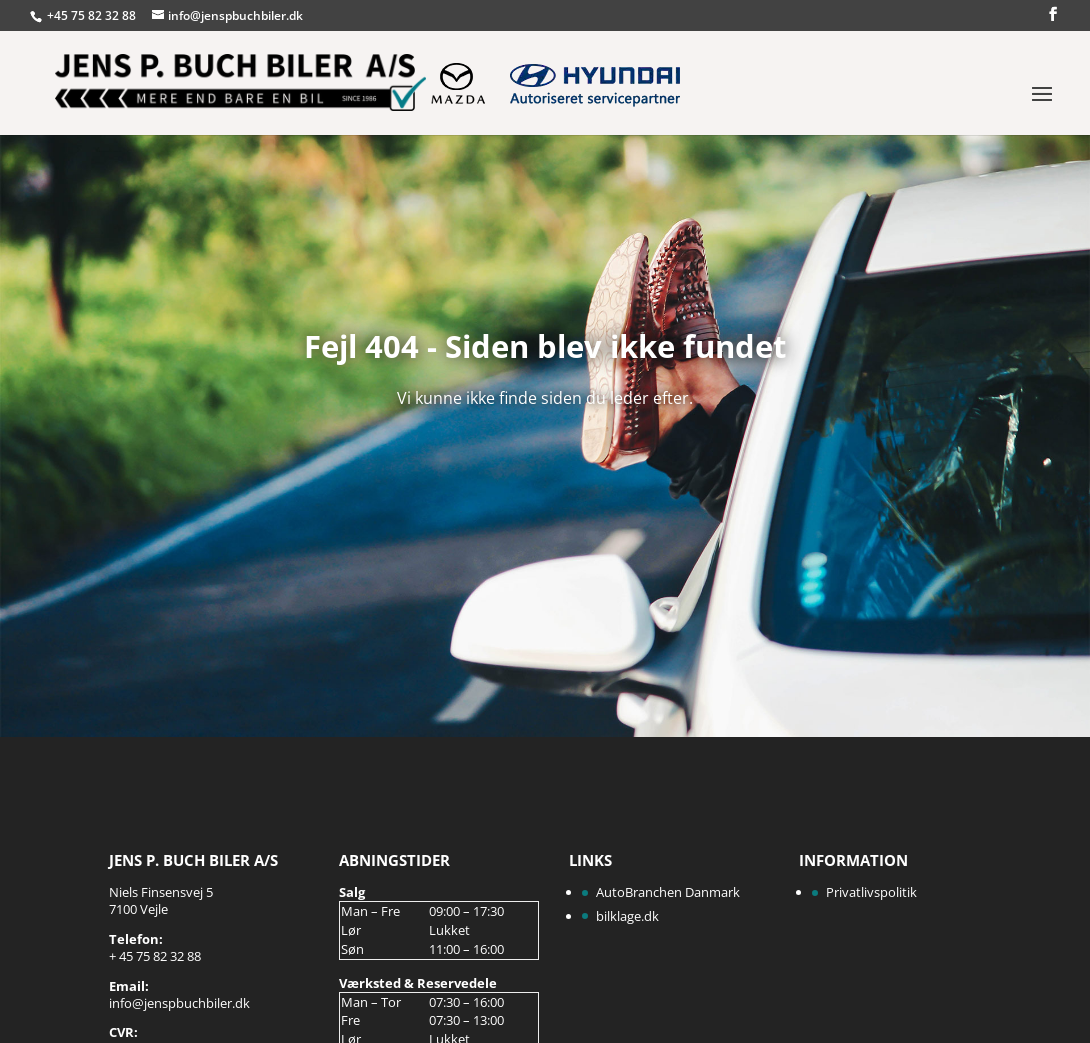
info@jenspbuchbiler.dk (179, 1003)
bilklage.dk (627, 916)
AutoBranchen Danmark (668, 892)
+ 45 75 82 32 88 (155, 956)
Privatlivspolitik (871, 892)
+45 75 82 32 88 (93, 15)
